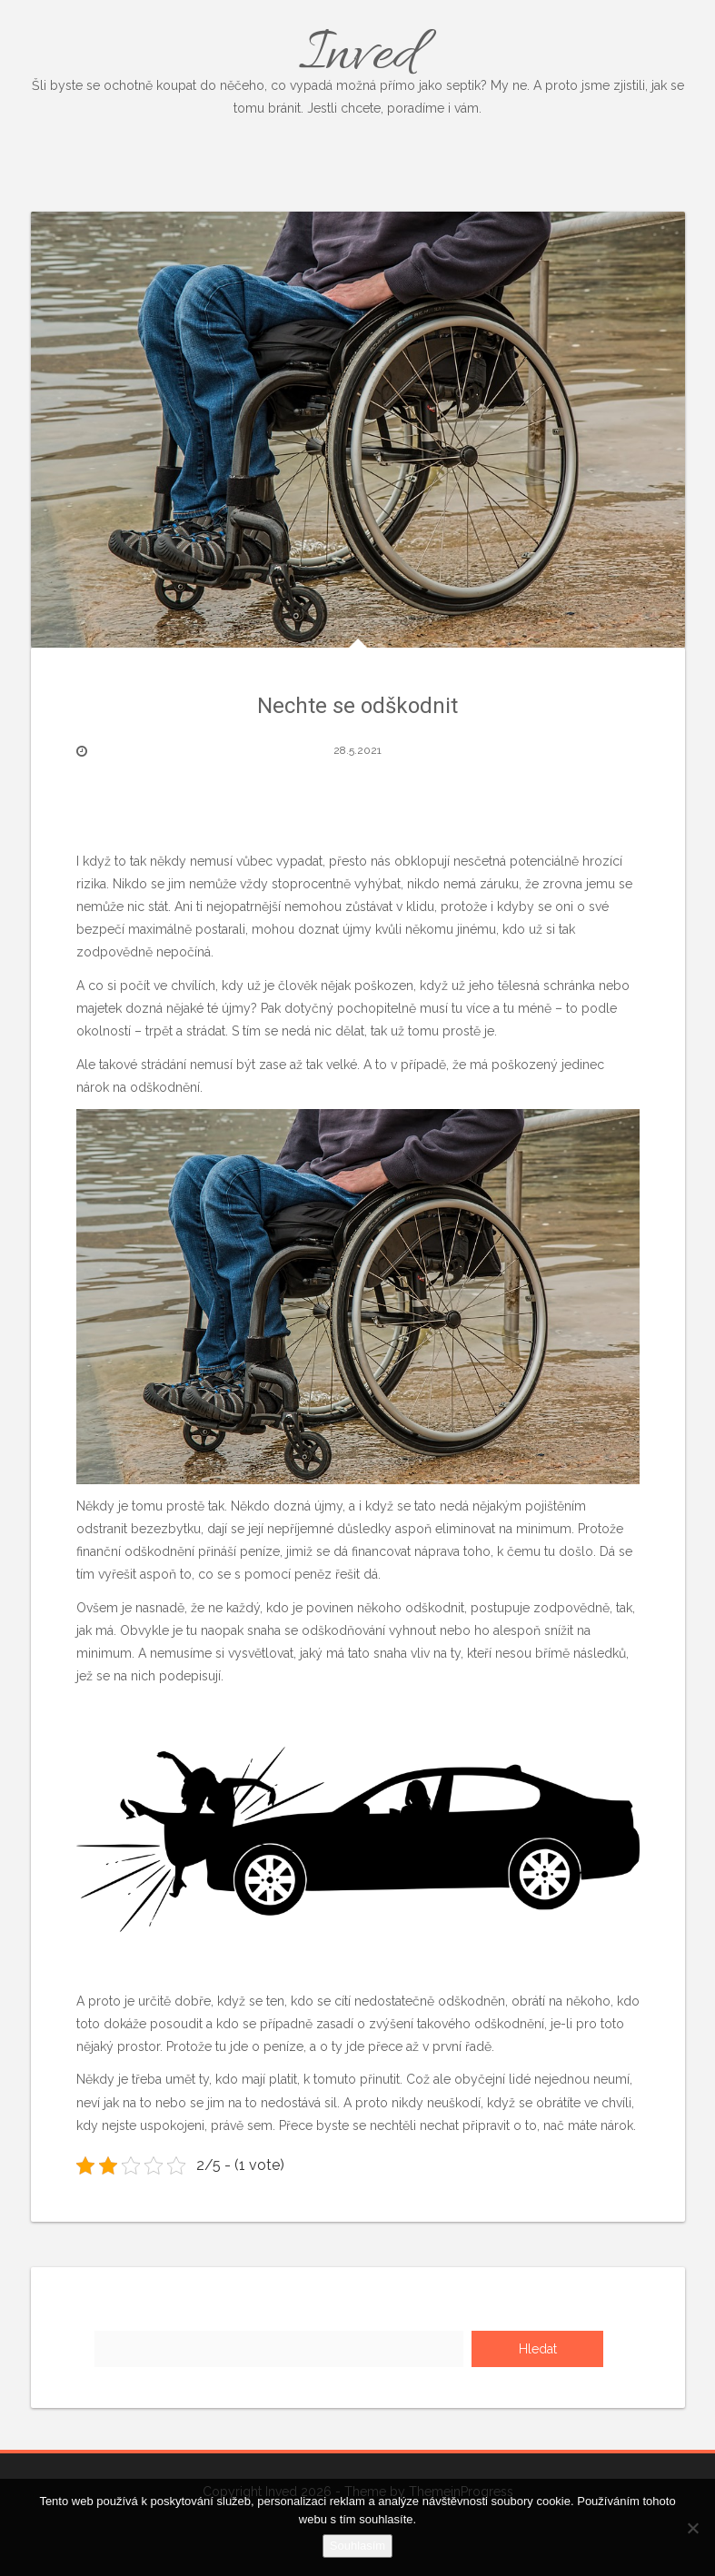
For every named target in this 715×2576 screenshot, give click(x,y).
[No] (692, 2528)
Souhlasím (357, 2545)
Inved (358, 68)
